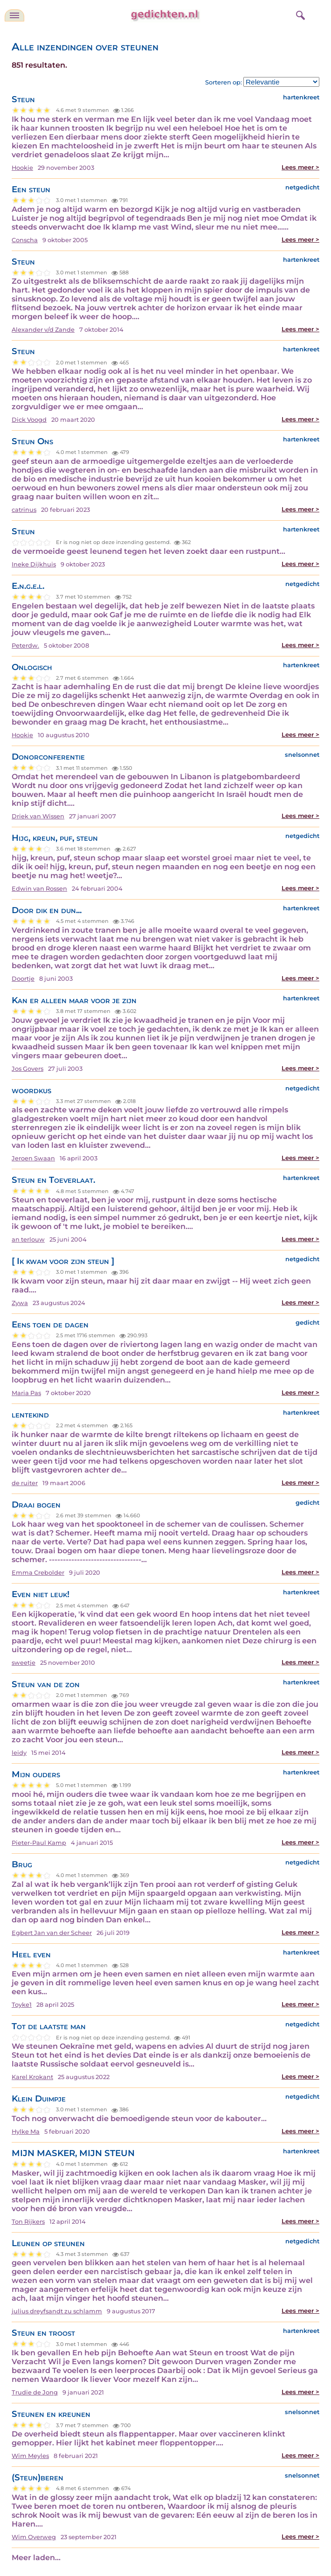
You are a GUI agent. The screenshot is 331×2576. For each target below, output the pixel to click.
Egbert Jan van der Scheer (52, 1932)
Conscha (25, 240)
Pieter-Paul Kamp (39, 1842)
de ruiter (25, 1483)
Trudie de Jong (35, 2392)
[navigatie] (14, 15)
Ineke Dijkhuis (34, 564)
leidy (19, 1752)
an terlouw (28, 1239)
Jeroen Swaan (33, 1158)
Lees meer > (300, 167)
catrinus (24, 509)
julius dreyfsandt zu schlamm (57, 2311)
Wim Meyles (30, 2455)
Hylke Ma (26, 2131)
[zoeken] (299, 14)
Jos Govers (27, 1068)
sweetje (23, 1662)
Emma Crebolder (38, 1572)
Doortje (23, 978)
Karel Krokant (32, 2076)
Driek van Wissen (38, 816)
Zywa (20, 1302)
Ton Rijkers (28, 2221)
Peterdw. (25, 645)
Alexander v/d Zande (43, 329)
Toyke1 (22, 2004)
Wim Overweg (34, 2537)
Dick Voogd (29, 419)
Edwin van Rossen (39, 888)
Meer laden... (36, 2557)
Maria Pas (26, 1392)
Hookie (22, 167)
